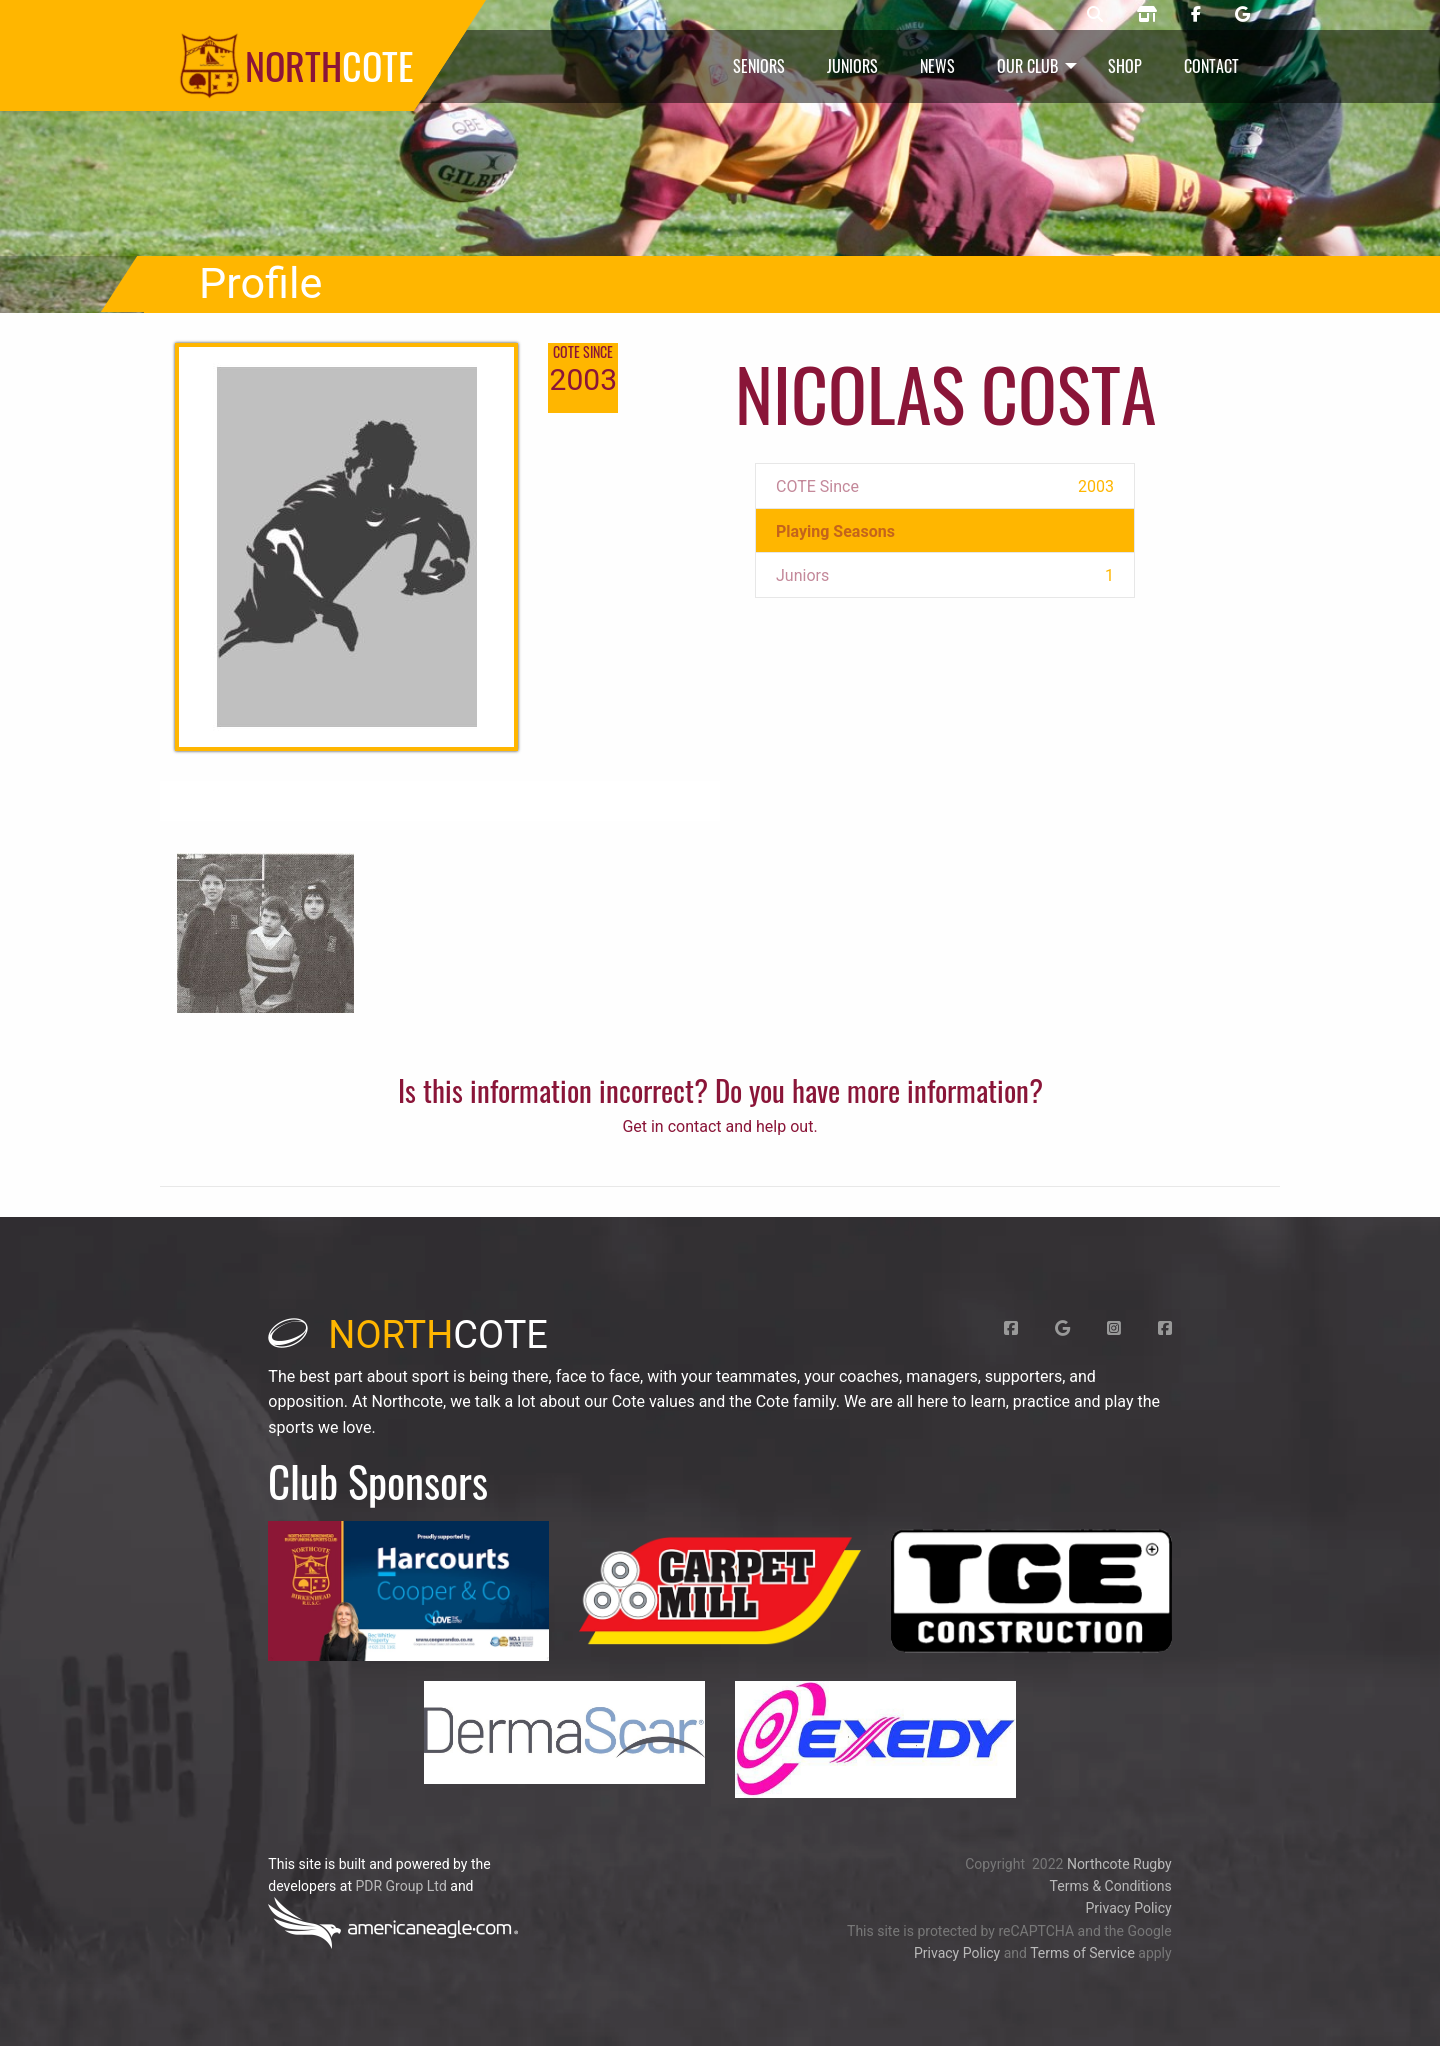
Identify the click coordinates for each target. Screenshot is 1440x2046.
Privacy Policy (1128, 1908)
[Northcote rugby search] (1095, 15)
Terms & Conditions (1111, 1886)
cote (408, 1335)
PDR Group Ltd (400, 1886)
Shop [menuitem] (1125, 66)
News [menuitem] (937, 66)
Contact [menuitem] (1211, 66)
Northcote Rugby (1119, 1864)
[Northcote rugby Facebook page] (1196, 15)
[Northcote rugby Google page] (1242, 15)
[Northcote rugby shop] (1147, 15)
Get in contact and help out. (719, 1126)
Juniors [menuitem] (852, 66)
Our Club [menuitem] (1027, 66)
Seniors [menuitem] (759, 66)
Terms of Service (1082, 1953)
